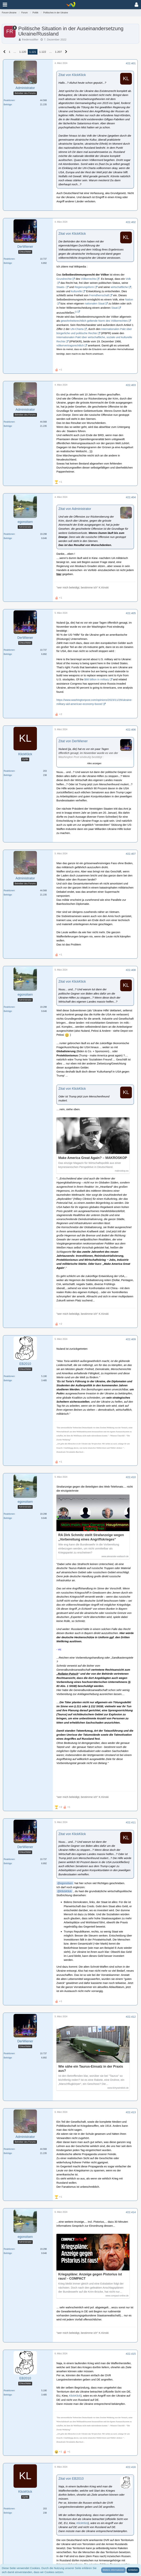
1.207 (58, 51)
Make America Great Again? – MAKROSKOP (92, 1158)
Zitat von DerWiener (73, 741)
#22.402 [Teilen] (131, 222)
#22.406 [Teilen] (131, 729)
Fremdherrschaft (99, 295)
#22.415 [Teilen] (131, 2353)
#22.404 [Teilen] (131, 497)
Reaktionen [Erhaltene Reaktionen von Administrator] (9, 100)
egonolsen (66, 1883)
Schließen (133, 2570)
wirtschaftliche (119, 287)
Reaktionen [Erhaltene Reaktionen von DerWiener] (9, 259)
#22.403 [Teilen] (131, 384)
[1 (76, 312)
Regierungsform (84, 287)
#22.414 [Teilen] (131, 2212)
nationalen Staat (94, 303)
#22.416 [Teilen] (131, 2467)
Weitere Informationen (113, 2570)
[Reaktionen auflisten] (59, 369)
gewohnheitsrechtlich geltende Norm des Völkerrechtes (94, 320)
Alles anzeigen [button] (94, 763)
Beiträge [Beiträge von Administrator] (8, 104)
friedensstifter (30, 39)
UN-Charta (76, 328)
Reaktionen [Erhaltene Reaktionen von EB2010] (9, 1376)
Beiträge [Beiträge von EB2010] (8, 1380)
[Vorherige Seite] (4, 52)
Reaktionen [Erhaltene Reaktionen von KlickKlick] (9, 771)
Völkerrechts (88, 278)
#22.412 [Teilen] (131, 2016)
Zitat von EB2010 (71, 2478)
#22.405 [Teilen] (131, 613)
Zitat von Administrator (74, 509)
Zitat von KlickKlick (72, 75)
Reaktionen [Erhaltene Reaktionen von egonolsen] (9, 534)
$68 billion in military (96, 679)
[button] (5, 5)
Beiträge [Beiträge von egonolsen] (8, 538)
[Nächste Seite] (66, 52)
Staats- (60, 287)
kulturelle (76, 291)
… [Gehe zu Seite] (14, 51)
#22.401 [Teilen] (131, 63)
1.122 (42, 51)
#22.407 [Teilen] (131, 853)
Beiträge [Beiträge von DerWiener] (8, 263)
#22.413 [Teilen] (131, 2112)
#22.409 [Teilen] (131, 1339)
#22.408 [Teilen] (131, 969)
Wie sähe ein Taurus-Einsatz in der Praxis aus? (90, 2069)
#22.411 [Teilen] (131, 1822)
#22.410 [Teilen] (131, 1477)
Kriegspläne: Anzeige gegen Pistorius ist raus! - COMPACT (90, 2276)
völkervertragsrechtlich (70, 345)
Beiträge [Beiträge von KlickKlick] (8, 775)
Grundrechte (64, 278)
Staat (114, 307)
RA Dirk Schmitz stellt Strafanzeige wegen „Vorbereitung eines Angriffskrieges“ (91, 1537)
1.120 (22, 51)
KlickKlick (66, 1891)
